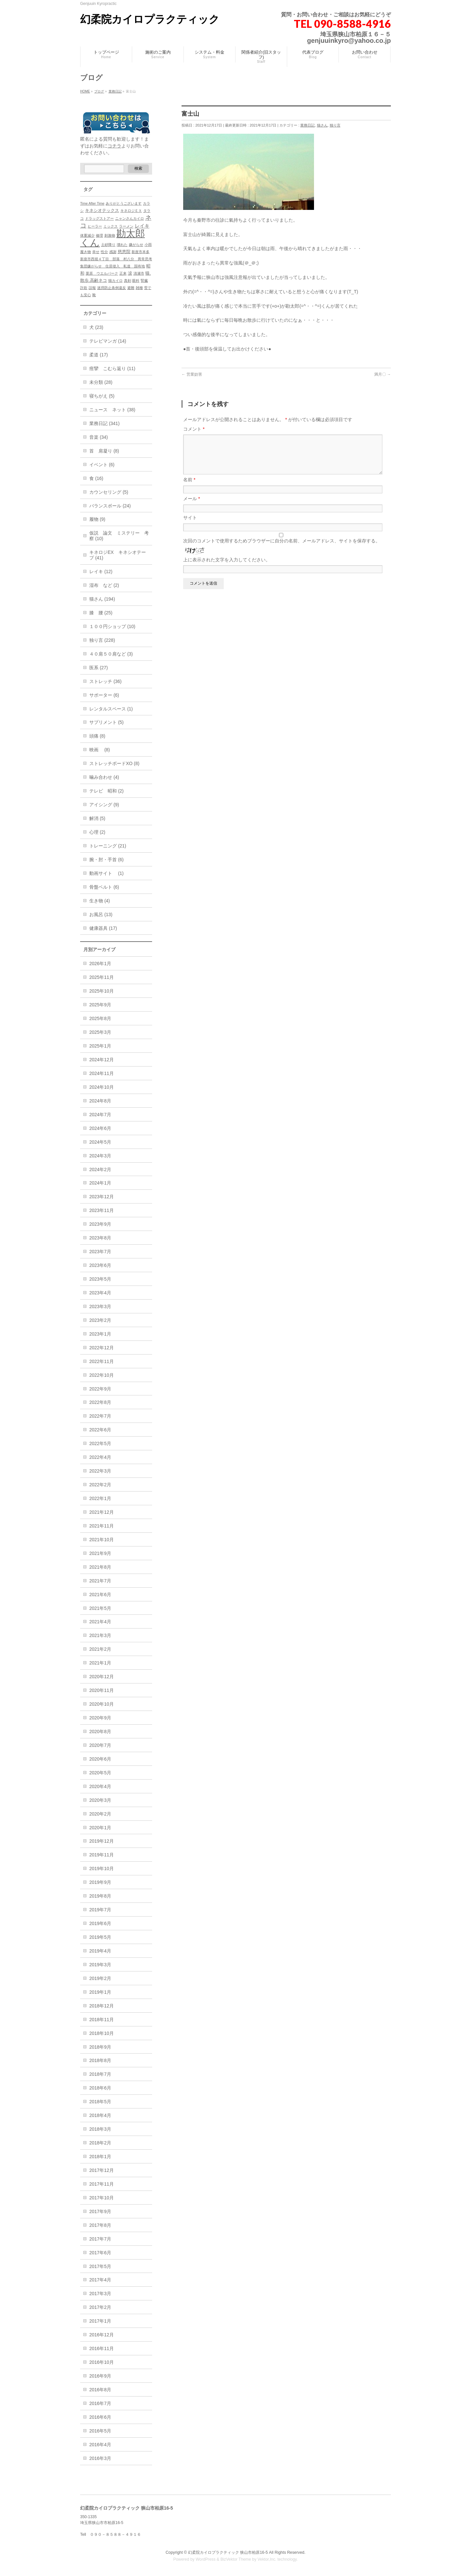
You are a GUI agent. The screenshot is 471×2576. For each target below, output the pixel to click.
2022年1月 (100, 1498)
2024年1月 (100, 1183)
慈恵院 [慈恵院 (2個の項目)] (124, 251)
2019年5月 (100, 1937)
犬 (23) (96, 327)
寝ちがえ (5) (101, 396)
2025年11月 (101, 977)
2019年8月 (100, 1896)
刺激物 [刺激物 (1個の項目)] (109, 235)
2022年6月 (100, 1429)
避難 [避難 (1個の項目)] (130, 288)
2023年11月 (101, 1210)
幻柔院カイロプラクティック (149, 19)
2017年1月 (100, 2321)
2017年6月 (100, 2252)
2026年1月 (100, 963)
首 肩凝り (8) (104, 450)
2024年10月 (101, 1087)
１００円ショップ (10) (112, 626)
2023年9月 (100, 1224)
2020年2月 (100, 1814)
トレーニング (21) (107, 845)
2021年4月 (100, 1621)
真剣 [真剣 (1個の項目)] (127, 280)
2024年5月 (100, 1142)
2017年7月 (100, 2239)
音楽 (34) (98, 437)
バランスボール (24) (110, 505)
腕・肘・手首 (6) (106, 859)
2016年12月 (101, 2334)
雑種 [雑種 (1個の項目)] (139, 288)
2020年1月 (100, 1827)
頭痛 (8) (97, 736)
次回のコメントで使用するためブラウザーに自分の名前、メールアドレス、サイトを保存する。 (281, 548)
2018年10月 (101, 2033)
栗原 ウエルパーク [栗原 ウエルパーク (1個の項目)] (102, 273)
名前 (189, 487)
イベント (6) (101, 464)
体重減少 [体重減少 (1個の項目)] (87, 235)
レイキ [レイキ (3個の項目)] (142, 226)
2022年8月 (100, 1402)
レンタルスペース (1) (111, 708)
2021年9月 (100, 1553)
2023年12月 (101, 1196)
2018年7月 (100, 2074)
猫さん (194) (102, 599)
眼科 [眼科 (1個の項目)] (135, 280)
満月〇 (382, 374)
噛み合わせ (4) (104, 777)
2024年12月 (101, 1059)
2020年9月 (100, 1717)
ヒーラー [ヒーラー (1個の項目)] (95, 226)
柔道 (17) (98, 354)
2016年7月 (100, 2403)
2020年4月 (100, 1786)
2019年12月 (101, 1841)
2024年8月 (100, 1100)
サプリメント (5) (106, 722)
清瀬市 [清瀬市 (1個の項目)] (138, 273)
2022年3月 (100, 1471)
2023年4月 (100, 1292)
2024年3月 (100, 1155)
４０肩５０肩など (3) (111, 654)
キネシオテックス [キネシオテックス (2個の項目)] (102, 210)
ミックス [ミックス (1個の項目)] (110, 226)
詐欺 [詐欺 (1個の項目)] (83, 288)
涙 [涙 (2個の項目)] (130, 273)
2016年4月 (100, 2444)
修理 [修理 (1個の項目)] (99, 235)
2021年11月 (101, 1525)
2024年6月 (100, 1128)
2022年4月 (100, 1457)
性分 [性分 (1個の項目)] (104, 252)
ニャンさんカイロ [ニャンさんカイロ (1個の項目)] (129, 218)
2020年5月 (100, 1772)
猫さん (322, 125)
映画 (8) (99, 749)
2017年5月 (100, 2266)
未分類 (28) (101, 382)
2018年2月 (100, 2142)
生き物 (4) (99, 900)
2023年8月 (100, 1237)
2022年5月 (100, 1443)
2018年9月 (100, 2047)
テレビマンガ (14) (107, 341)
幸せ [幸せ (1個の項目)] (95, 252)
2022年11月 (101, 1361)
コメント (193, 429)
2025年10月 (101, 991)
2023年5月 (100, 1279)
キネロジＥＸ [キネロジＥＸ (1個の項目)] (131, 211)
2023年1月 (100, 1334)
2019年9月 (100, 1882)
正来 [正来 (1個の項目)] (123, 273)
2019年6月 (100, 1923)
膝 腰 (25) (101, 612)
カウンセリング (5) (108, 492)
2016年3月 (100, 2458)
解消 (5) (97, 818)
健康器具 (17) (103, 928)
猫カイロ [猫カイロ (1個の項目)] (115, 280)
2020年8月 (100, 1731)
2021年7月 (100, 1580)
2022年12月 (101, 1347)
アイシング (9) (104, 804)
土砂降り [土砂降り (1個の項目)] (108, 245)
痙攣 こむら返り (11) (112, 368)
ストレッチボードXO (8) (114, 763)
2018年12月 (101, 2005)
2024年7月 (100, 1114)
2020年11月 (101, 1690)
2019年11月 (101, 1854)
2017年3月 (100, 2293)
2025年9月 (100, 1004)
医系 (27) (98, 667)
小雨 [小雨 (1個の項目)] (148, 245)
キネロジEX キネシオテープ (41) (117, 555)
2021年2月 (100, 1649)
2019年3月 (100, 1964)
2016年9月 (100, 2376)
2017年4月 (100, 2279)
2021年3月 (100, 1635)
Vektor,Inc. (266, 2559)
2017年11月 (101, 2184)
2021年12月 (101, 1512)
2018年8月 (100, 2060)
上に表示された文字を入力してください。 (226, 567)
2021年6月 (100, 1594)
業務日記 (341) (104, 423)
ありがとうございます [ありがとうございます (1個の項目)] (124, 203)
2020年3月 (100, 1800)
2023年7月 (100, 1251)
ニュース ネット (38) (112, 409)
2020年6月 (100, 1759)
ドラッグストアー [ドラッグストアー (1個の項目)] (99, 218)
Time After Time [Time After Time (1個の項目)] (92, 203)
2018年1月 (100, 2156)
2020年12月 (101, 1676)
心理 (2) (97, 832)
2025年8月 (100, 1018)
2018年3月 (100, 2129)
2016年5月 (100, 2430)
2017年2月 (100, 2307)
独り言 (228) (102, 640)
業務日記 (307, 125)
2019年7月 (100, 1909)
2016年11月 (101, 2348)
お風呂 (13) (101, 914)
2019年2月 (100, 1978)
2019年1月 (100, 1992)
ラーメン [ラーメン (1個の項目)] (126, 226)
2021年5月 (100, 1608)
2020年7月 (100, 1745)
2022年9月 (100, 1388)
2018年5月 (100, 2101)
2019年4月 (100, 1950)
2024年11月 (101, 1073)
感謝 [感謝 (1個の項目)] (112, 252)
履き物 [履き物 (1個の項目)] (85, 252)
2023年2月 (100, 1320)
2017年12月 (101, 2170)
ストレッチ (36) (105, 681)
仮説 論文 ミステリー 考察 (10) (119, 535)
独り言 (335, 125)
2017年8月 (100, 2225)
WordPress (206, 2559)
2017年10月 (101, 2197)
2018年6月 (100, 2087)
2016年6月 (100, 2417)
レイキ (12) (101, 571)
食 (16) (96, 478)
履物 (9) (97, 519)
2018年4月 (100, 2115)
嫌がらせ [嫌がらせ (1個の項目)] (136, 245)
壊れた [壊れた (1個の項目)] (122, 245)
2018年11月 (101, 2019)
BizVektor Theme (235, 2559)
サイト (190, 525)
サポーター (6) (104, 695)
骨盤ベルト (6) (104, 887)
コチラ (114, 145)
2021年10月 (101, 1539)
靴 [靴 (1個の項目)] (94, 295)
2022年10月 (101, 1375)
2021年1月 (100, 1662)
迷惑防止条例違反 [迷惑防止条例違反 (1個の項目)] (111, 288)
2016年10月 (101, 2362)
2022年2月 (100, 1484)
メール (191, 506)
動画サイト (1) (106, 873)
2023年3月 (100, 1306)
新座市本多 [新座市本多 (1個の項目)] (140, 252)
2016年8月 (100, 2389)
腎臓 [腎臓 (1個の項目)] (144, 280)
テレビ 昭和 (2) (106, 790)
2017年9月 (100, 2211)
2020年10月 (101, 1704)
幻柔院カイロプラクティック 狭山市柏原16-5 (228, 2552)
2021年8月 (100, 1567)
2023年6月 (100, 1265)
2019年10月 (101, 1868)
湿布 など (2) (104, 585)
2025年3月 (100, 1032)
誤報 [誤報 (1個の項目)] (92, 288)
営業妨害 (192, 374)
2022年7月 (100, 1416)
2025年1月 (100, 1046)
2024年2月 (100, 1169)
